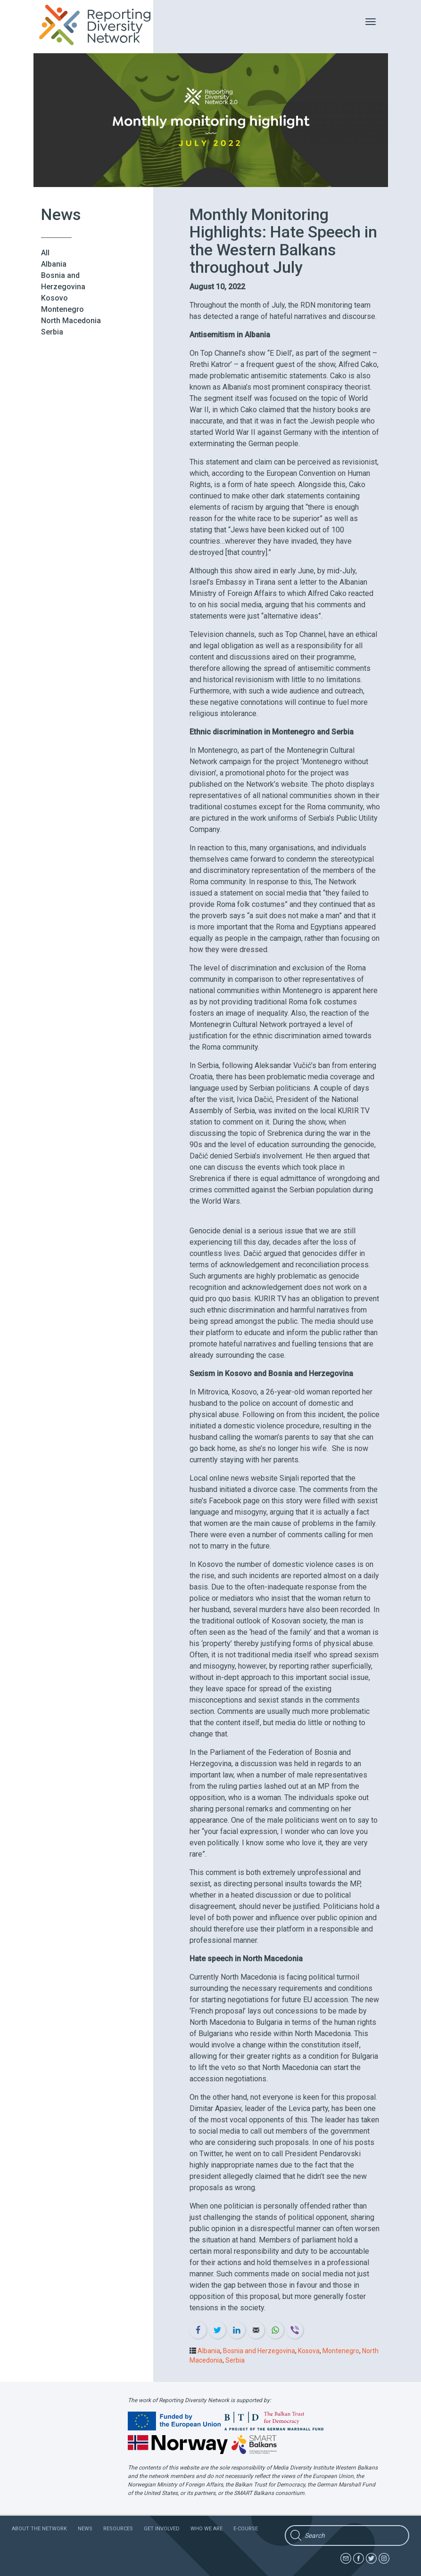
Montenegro (62, 309)
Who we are (206, 2529)
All (45, 252)
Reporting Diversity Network (101, 25)
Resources (118, 2529)
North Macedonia (71, 320)
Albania (53, 264)
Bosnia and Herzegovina (259, 2351)
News (85, 2529)
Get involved (162, 2529)
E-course (245, 2529)
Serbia (52, 331)
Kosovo (54, 297)
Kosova (309, 2351)
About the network (39, 2529)
